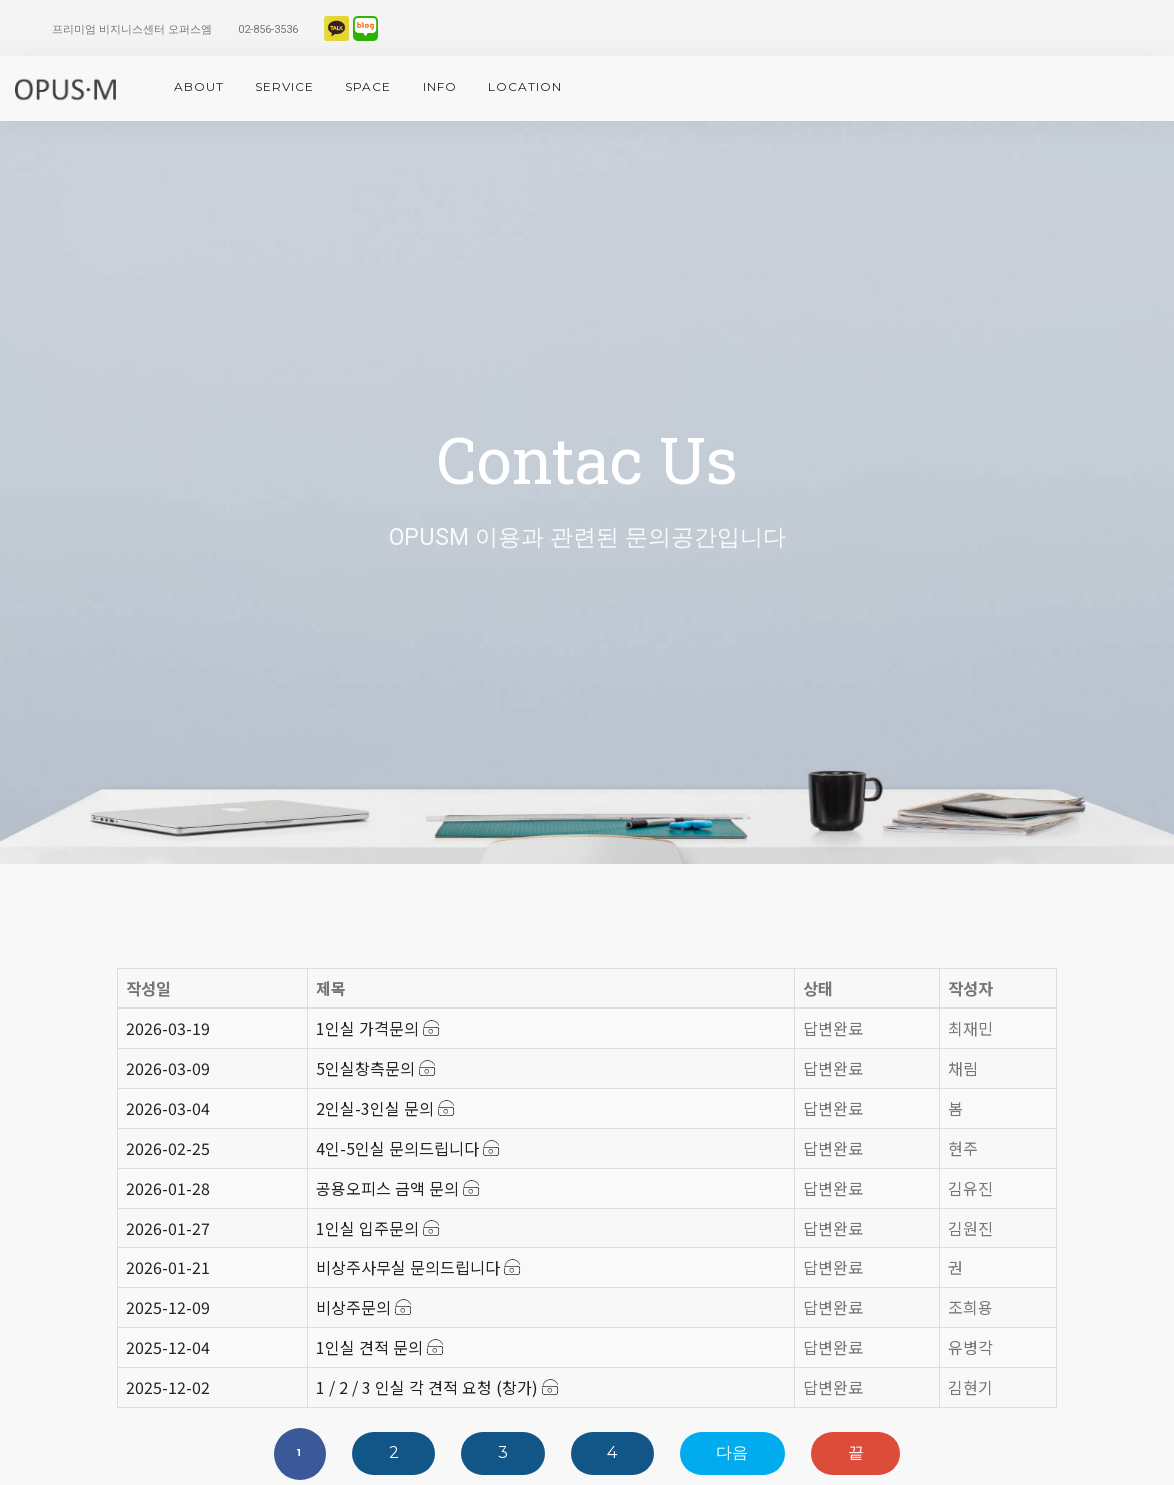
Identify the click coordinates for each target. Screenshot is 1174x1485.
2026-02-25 (168, 1148)
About (199, 86)
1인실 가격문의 (377, 1028)
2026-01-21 (168, 1267)
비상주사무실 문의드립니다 (418, 1267)
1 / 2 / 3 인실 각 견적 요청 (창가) (437, 1387)
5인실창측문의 (375, 1068)
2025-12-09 (168, 1307)
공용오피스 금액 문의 (397, 1188)
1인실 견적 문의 (379, 1347)
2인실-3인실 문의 (385, 1108)
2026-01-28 (168, 1188)
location (525, 86)
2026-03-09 (168, 1068)
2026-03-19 (168, 1028)
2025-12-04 (168, 1347)
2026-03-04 (168, 1108)
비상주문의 (363, 1307)
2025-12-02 (168, 1387)
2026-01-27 (168, 1228)
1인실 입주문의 (377, 1228)
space (368, 86)
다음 (732, 1452)
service (284, 86)
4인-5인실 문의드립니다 (407, 1148)
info (440, 86)
